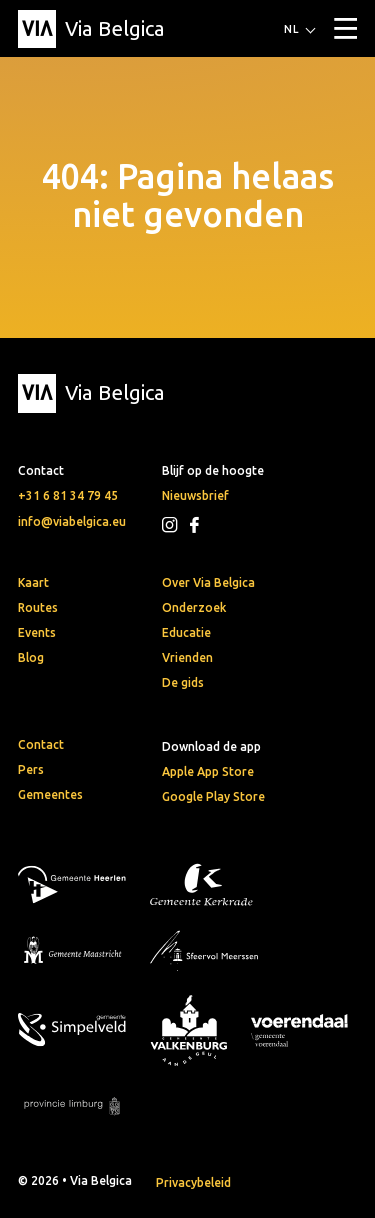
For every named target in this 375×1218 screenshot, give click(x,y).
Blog (31, 657)
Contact (41, 744)
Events (37, 632)
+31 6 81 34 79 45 (68, 495)
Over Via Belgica (208, 582)
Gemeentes (50, 794)
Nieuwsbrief (195, 495)
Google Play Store (213, 796)
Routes (38, 607)
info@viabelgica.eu (72, 521)
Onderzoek (194, 607)
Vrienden (187, 657)
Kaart (33, 582)
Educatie (186, 632)
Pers (31, 769)
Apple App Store (208, 771)
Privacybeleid (193, 1182)
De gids (183, 682)
